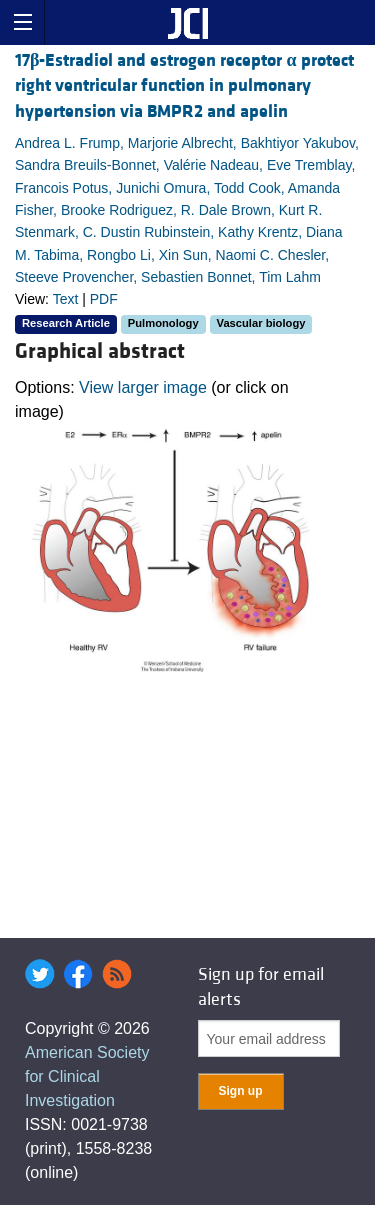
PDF (104, 299)
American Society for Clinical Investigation (87, 1076)
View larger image (143, 387)
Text (66, 299)
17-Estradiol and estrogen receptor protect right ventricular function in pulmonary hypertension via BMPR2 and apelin (184, 85)
